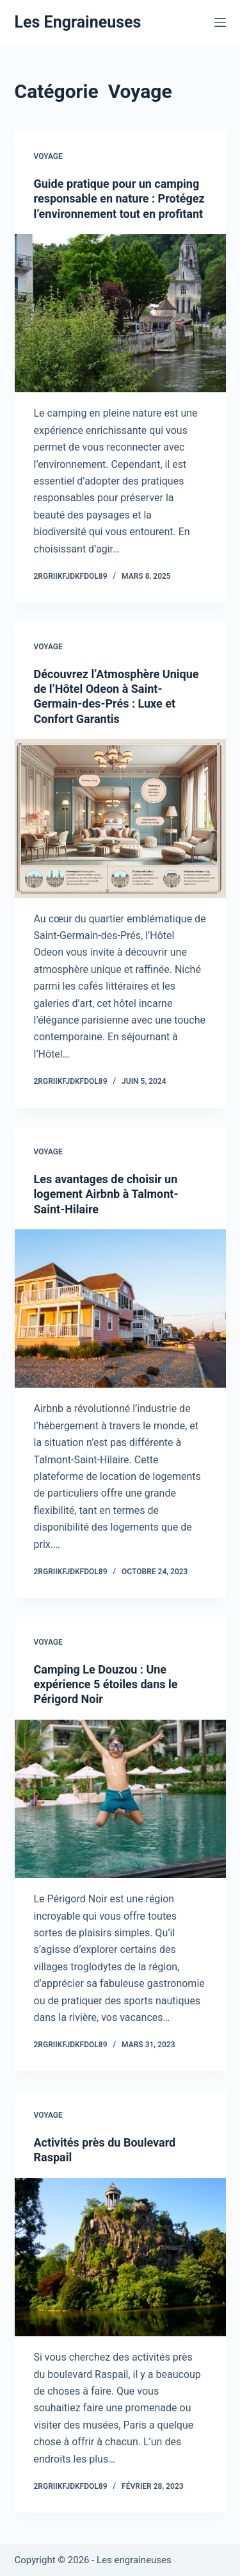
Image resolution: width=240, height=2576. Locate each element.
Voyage (48, 156)
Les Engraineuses (78, 22)
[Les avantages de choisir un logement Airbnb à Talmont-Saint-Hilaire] (120, 1308)
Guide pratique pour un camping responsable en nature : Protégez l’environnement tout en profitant (119, 198)
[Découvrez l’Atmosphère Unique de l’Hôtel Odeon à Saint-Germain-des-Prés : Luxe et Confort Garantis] (120, 818)
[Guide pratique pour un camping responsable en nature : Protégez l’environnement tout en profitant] (120, 313)
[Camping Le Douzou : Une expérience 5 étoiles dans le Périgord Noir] (120, 1799)
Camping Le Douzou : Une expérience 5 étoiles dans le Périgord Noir (106, 1684)
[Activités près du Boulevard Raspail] (120, 2257)
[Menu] (220, 22)
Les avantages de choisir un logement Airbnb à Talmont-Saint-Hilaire (106, 1194)
